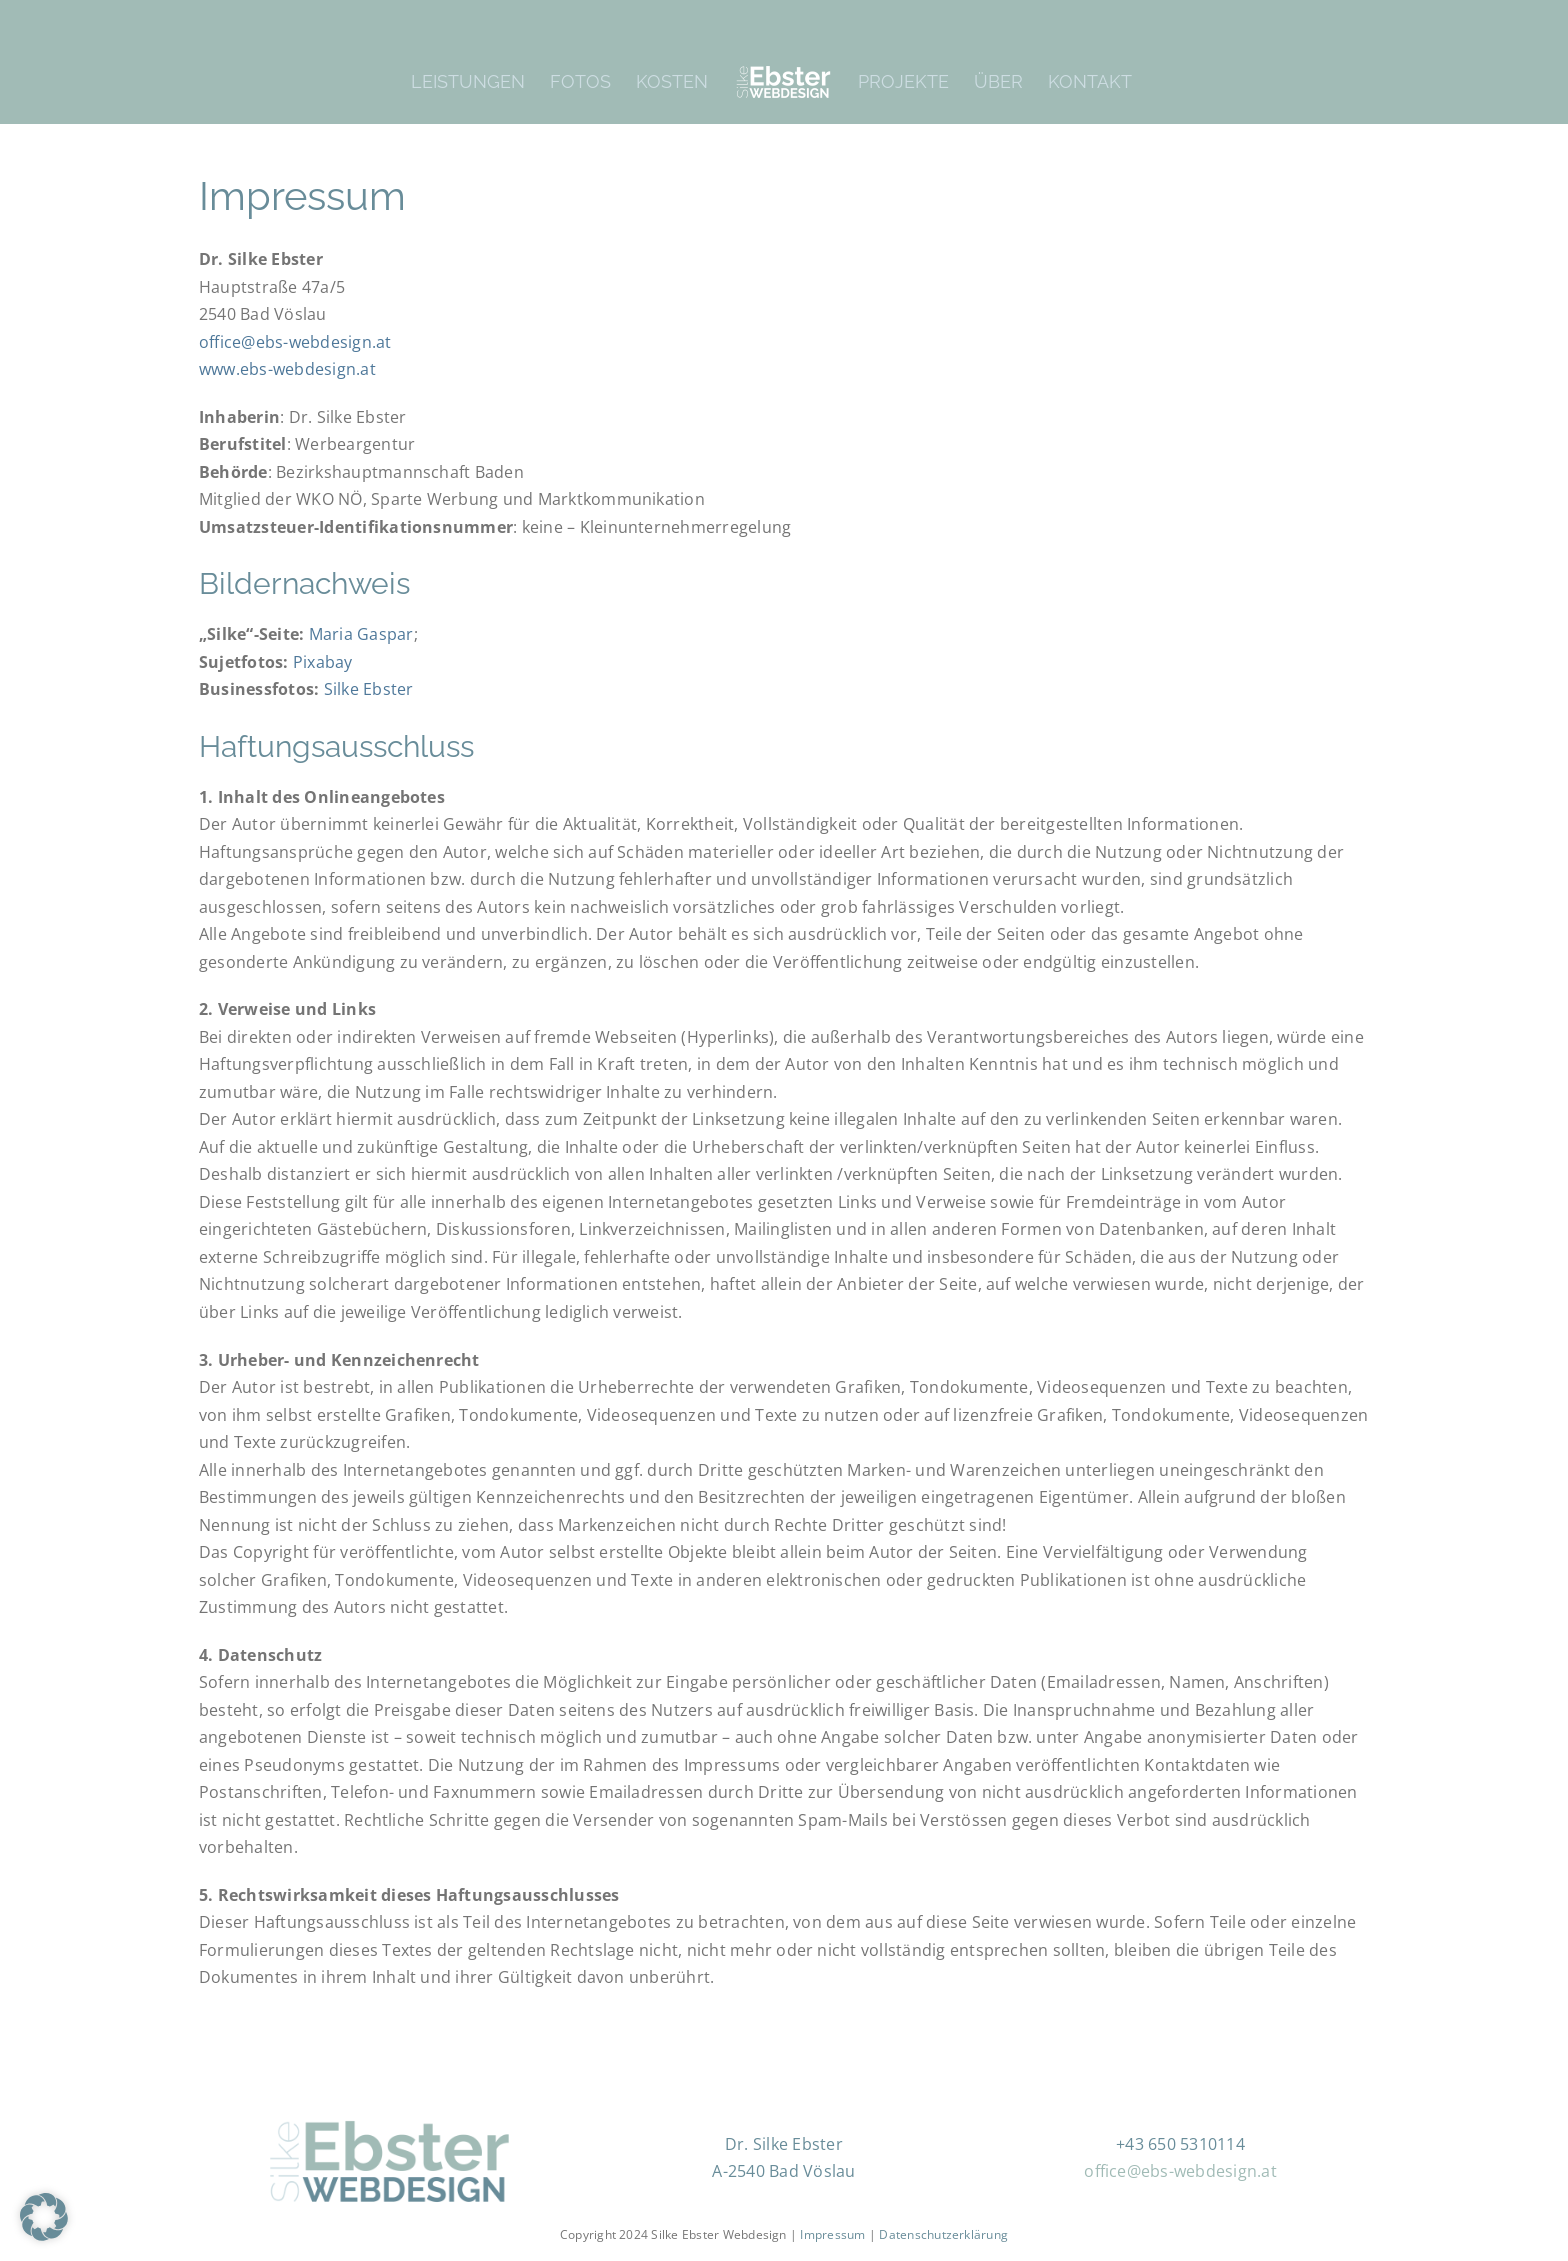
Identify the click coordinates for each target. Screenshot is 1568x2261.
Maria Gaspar (361, 634)
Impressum (834, 2233)
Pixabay (323, 662)
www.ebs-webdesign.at (287, 369)
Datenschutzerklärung (943, 2233)
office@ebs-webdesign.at (295, 342)
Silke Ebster (369, 689)
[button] (44, 2217)
